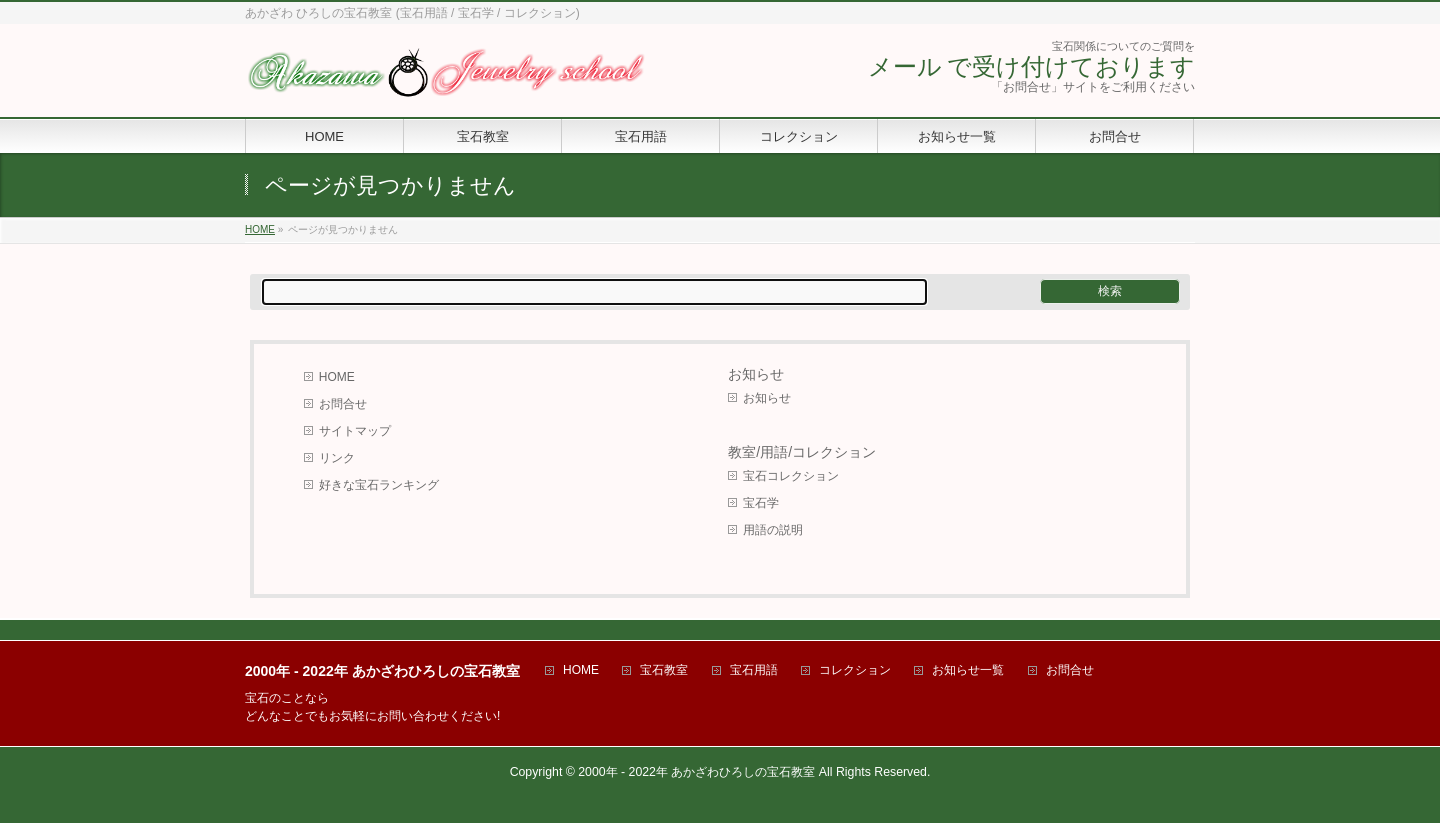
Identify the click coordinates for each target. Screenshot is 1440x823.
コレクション (855, 670)
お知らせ (756, 374)
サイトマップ (355, 431)
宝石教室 (664, 670)
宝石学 (761, 503)
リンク (337, 458)
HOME (337, 377)
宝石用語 (754, 670)
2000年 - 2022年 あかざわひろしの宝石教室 (696, 772)
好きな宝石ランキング (379, 485)
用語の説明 (773, 530)
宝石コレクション (791, 476)
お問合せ (343, 404)
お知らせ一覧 (968, 670)
